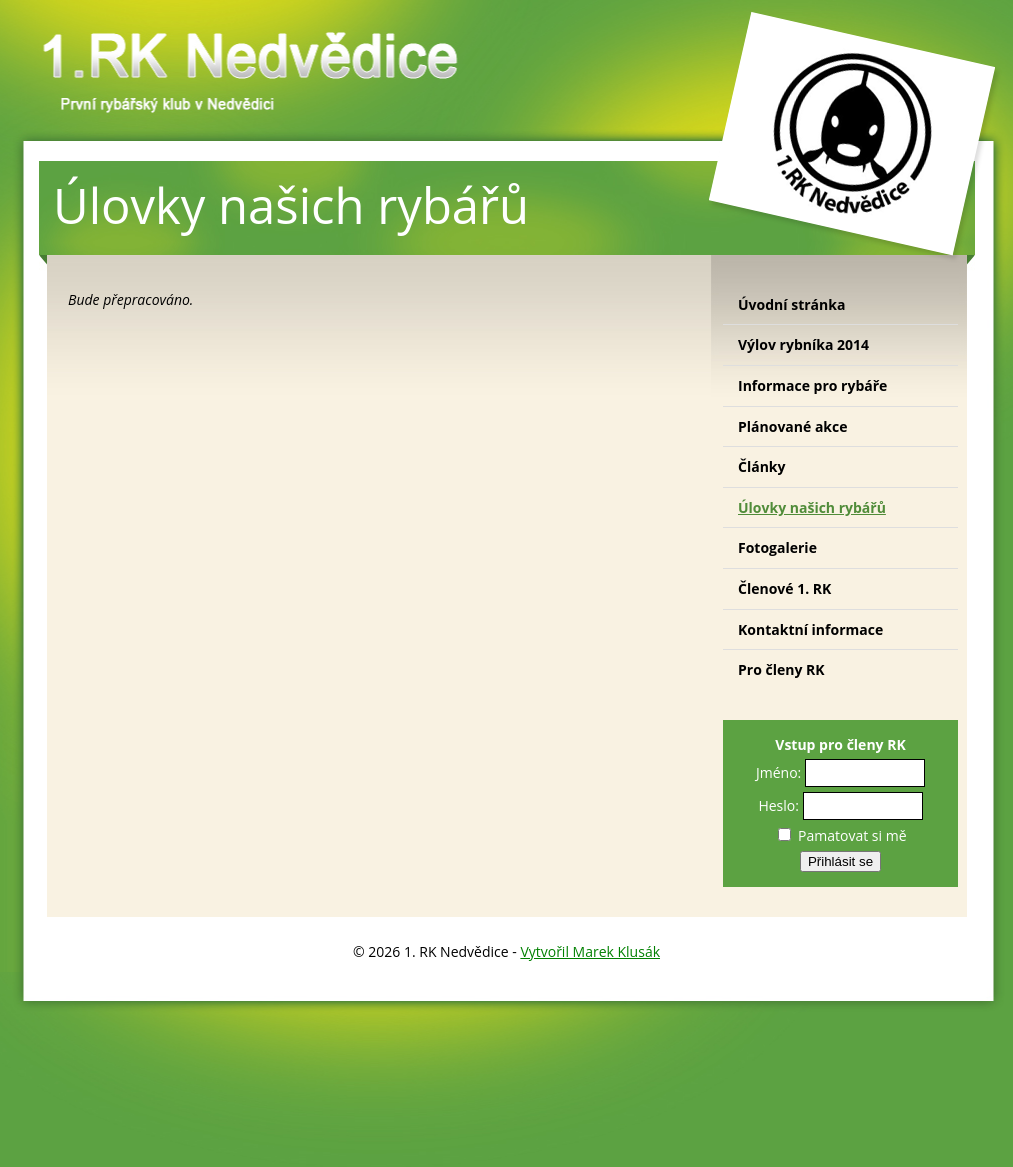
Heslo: (778, 805)
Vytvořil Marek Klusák (590, 951)
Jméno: (778, 772)
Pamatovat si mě (842, 835)
